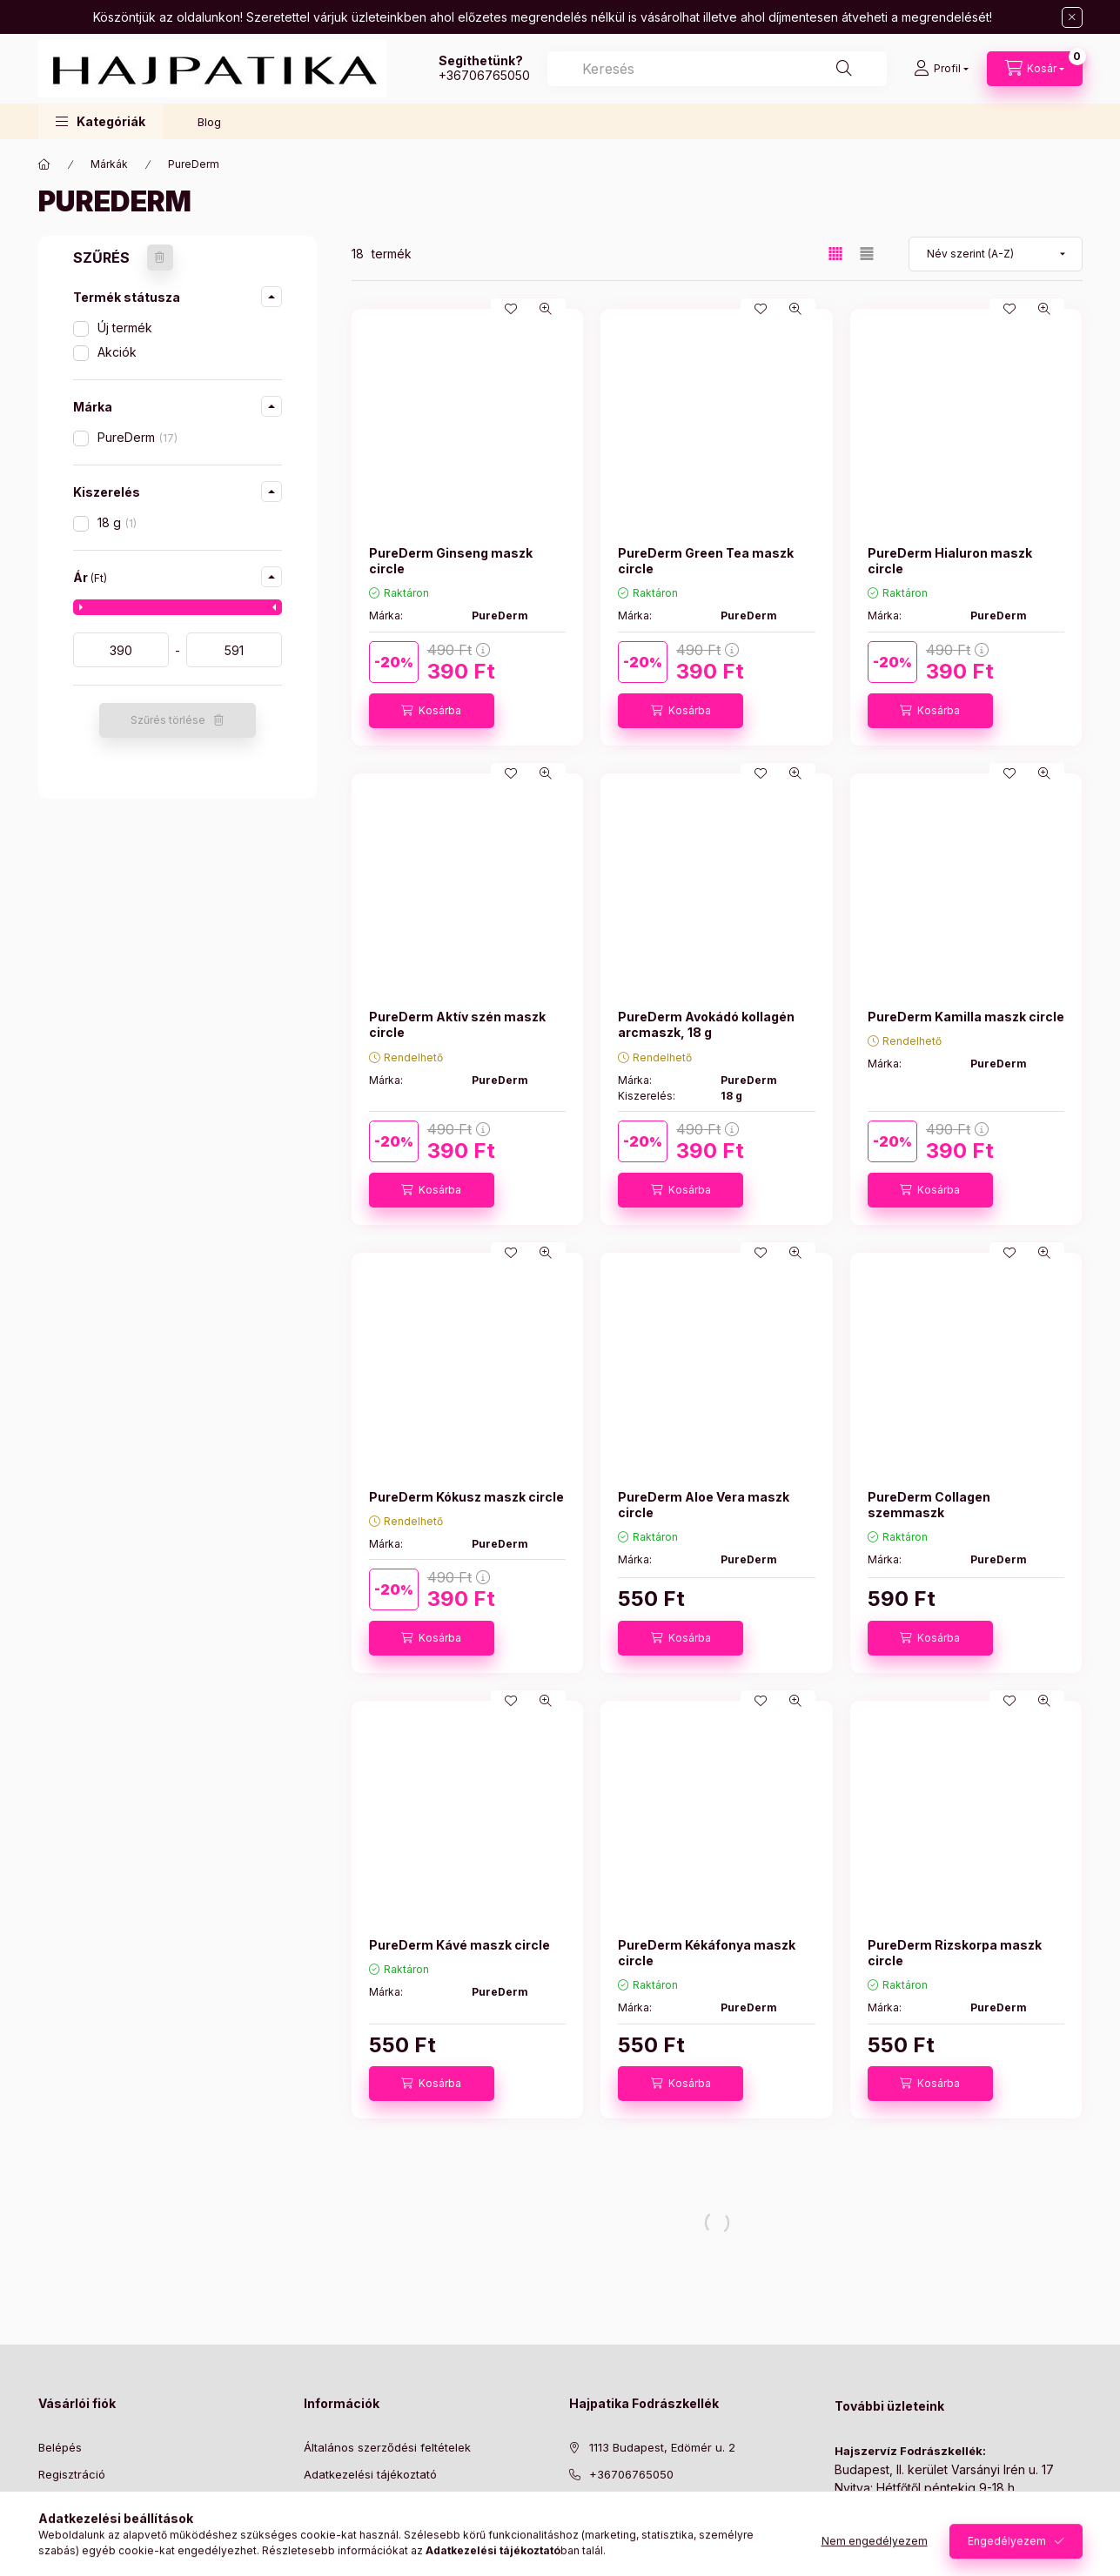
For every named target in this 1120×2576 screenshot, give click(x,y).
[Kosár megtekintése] (1035, 68)
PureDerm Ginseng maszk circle (451, 560)
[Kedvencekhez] (510, 308)
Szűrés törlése (168, 719)
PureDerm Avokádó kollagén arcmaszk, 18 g (706, 1024)
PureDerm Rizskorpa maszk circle (955, 1952)
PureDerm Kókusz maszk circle (466, 1496)
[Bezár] (1072, 17)
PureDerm (137, 437)
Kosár (53, 2527)
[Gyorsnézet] (545, 308)
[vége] (234, 649)
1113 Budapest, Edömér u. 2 (662, 2447)
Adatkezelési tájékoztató (370, 2474)
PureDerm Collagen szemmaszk (929, 1504)
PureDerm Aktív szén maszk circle (457, 1024)
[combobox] (717, 68)
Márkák (109, 164)
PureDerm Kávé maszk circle (459, 1944)
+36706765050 (484, 75)
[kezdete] (121, 649)
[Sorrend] (996, 254)
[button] (100, 121)
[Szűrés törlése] (160, 257)
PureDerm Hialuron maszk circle (950, 560)
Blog (209, 122)
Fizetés (323, 2500)
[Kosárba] (431, 710)
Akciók (117, 352)
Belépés (60, 2447)
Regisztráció (71, 2474)
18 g (117, 522)
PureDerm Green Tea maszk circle (706, 560)
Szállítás (326, 2527)
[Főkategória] (44, 164)
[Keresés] (844, 68)
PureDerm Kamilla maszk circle (966, 1016)
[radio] (867, 253)
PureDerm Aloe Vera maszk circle (703, 1504)
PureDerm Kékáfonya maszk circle (706, 1952)
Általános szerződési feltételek (387, 2447)
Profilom (60, 2500)
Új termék (124, 327)
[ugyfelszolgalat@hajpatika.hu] (673, 2500)
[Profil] (941, 68)
